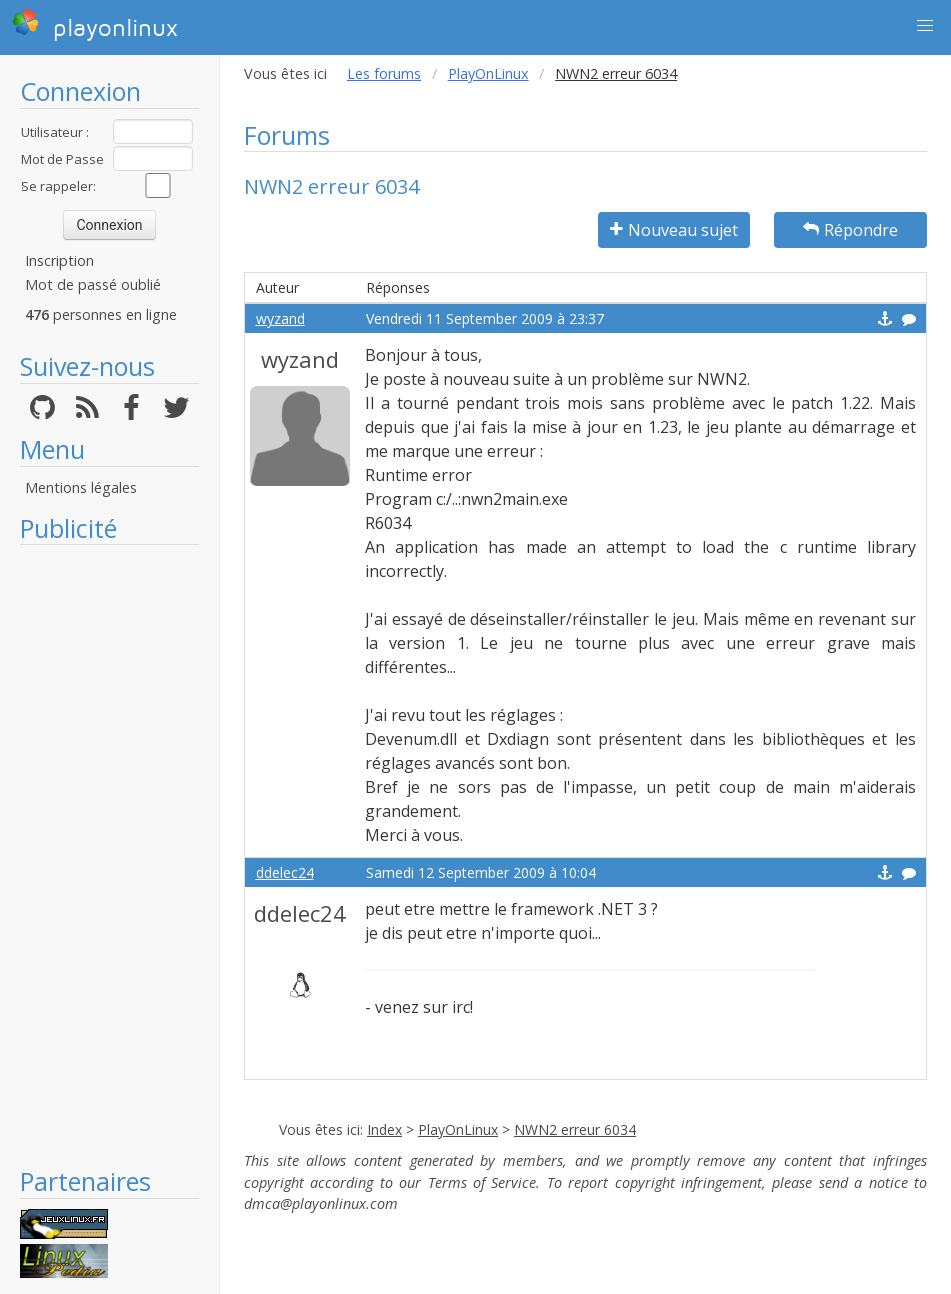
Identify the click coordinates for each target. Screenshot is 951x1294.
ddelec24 (285, 872)
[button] (925, 26)
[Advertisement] (109, 855)
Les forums (384, 73)
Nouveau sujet (674, 230)
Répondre (850, 230)
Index (384, 1129)
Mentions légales (81, 487)
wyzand (280, 318)
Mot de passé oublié (93, 284)
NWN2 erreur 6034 (575, 1129)
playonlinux (95, 25)
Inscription (59, 260)
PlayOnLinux (488, 73)
